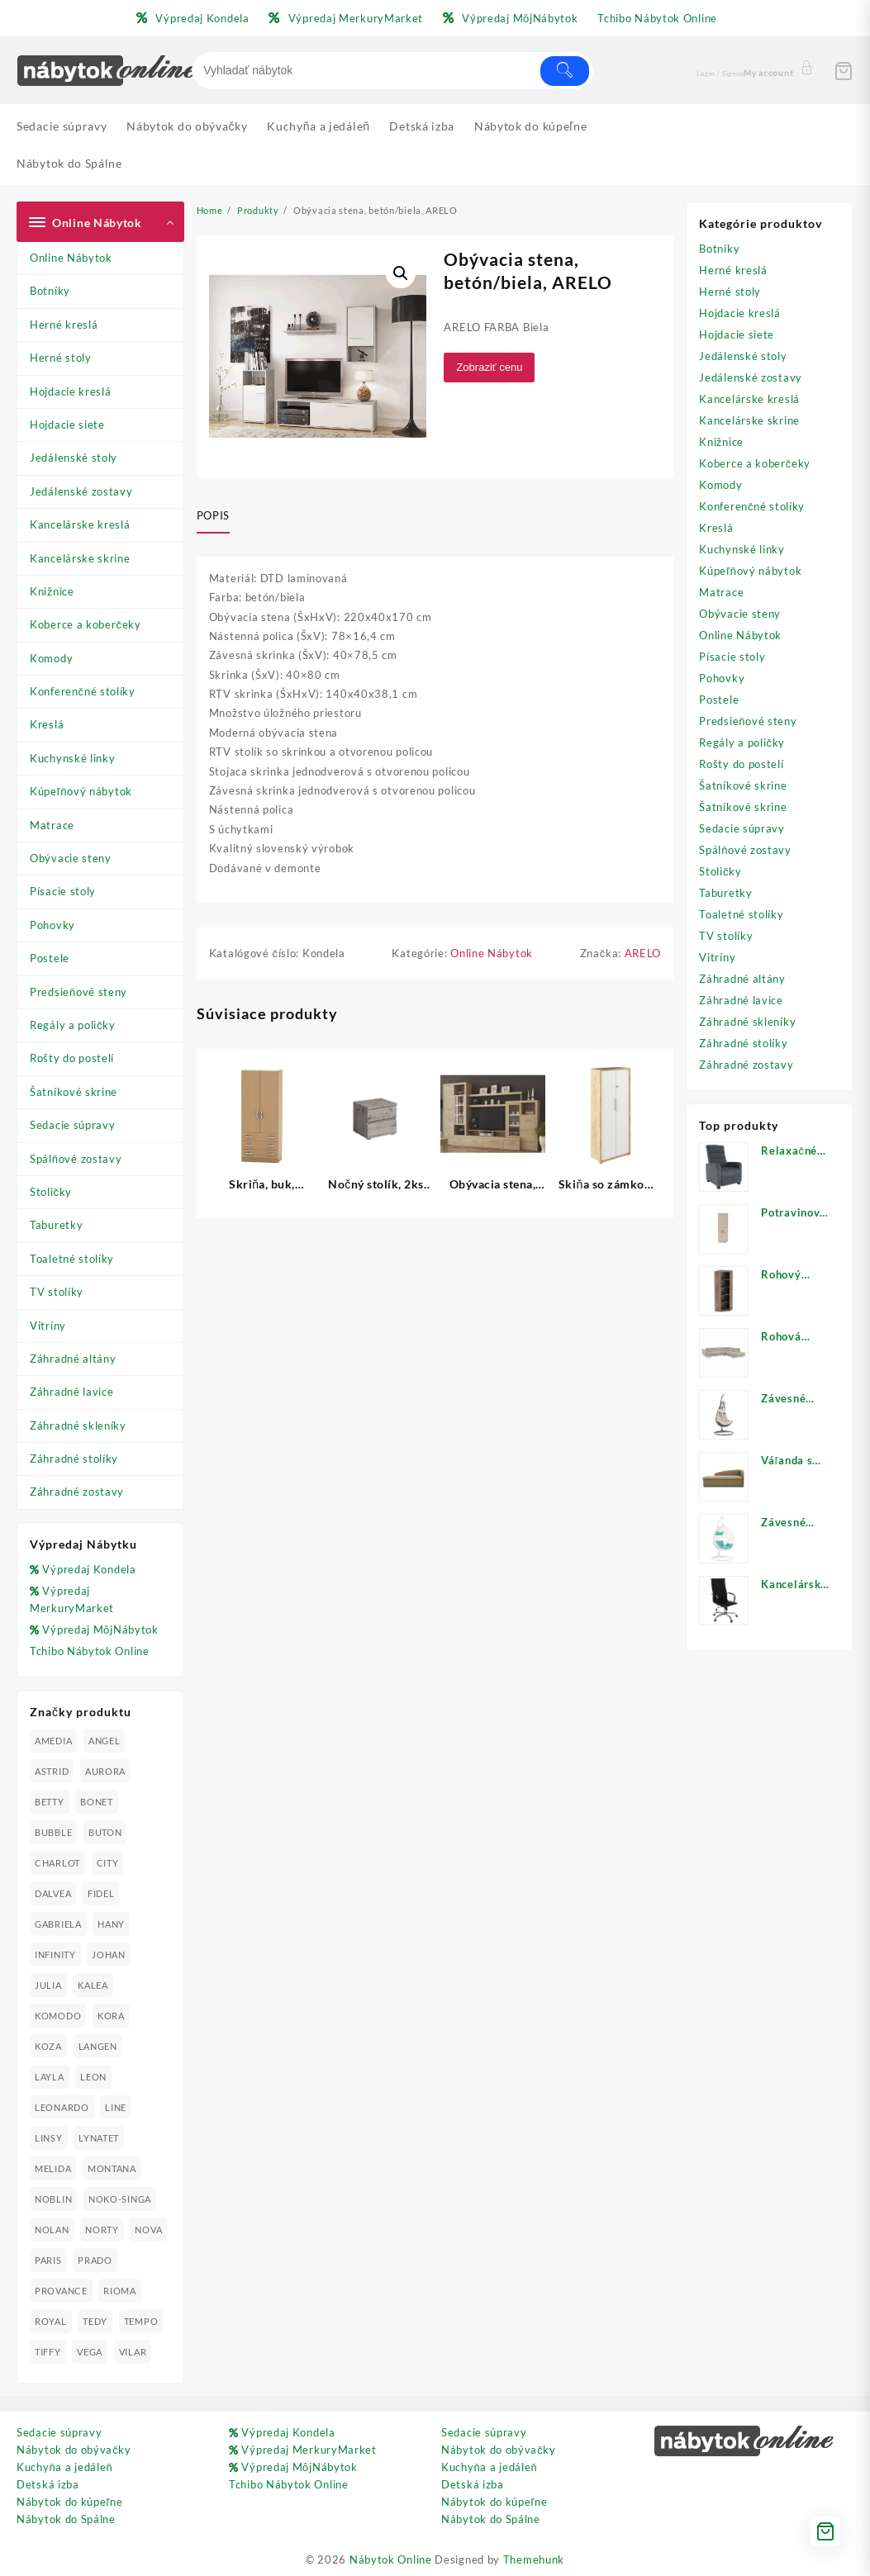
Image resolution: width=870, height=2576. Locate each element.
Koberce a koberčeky (85, 624)
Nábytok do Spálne (66, 2519)
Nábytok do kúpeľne (69, 2501)
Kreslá (47, 724)
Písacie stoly (63, 891)
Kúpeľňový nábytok (81, 791)
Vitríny (48, 1325)
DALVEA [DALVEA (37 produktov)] (53, 1893)
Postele (49, 958)
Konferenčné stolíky (82, 691)
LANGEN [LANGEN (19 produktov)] (97, 2046)
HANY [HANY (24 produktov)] (111, 1924)
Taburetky (56, 1224)
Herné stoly (61, 357)
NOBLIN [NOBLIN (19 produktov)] (53, 2199)
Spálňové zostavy (75, 1158)
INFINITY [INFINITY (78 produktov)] (55, 1954)
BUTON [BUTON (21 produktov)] (105, 1832)
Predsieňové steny (78, 992)
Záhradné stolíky (74, 1458)
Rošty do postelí (72, 1058)
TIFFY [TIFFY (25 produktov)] (48, 2351)
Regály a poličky (73, 1025)
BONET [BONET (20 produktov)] (96, 1801)
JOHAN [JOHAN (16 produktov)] (109, 1954)
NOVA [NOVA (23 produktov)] (148, 2229)
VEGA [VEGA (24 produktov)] (89, 2351)
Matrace (52, 825)
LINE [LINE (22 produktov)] (115, 2107)
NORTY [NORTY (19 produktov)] (102, 2229)
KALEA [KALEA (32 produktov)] (93, 1985)
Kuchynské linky (73, 758)
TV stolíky (56, 1291)
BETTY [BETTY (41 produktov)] (49, 1801)
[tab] (219, 517)
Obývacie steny (71, 858)
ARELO (643, 953)
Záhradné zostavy (77, 1491)
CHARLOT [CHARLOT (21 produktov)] (57, 1862)
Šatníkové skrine (73, 1091)
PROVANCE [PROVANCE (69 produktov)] (61, 2290)
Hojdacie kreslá (71, 391)
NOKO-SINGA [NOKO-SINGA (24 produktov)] (119, 2199)
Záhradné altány (73, 1358)
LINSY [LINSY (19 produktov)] (49, 2137)
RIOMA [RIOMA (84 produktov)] (119, 2290)
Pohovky (52, 925)
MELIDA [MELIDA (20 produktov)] (53, 2168)
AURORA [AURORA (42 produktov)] (105, 1771)
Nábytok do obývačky (74, 2449)
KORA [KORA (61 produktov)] (111, 2015)
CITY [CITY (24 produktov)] (108, 1862)
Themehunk (533, 2559)
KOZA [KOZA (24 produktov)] (48, 2046)
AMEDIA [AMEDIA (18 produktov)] (53, 1740)
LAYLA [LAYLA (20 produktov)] (49, 2076)
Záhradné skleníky (78, 1425)
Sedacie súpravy (73, 1124)
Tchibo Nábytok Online (90, 1651)
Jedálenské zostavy (81, 491)
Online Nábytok (71, 257)
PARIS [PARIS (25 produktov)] (48, 2260)
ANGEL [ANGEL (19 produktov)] (104, 1740)
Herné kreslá (63, 324)
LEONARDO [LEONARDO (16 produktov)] (62, 2107)
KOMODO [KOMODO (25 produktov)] (58, 2015)
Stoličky (51, 1191)
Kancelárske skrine (80, 558)
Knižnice (52, 591)
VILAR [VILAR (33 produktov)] (133, 2351)
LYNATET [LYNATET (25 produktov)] (98, 2137)
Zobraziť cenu (489, 367)
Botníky (50, 290)
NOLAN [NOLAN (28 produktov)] (52, 2229)
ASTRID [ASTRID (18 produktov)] (52, 1771)
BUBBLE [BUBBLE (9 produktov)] (53, 1832)
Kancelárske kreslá (80, 524)
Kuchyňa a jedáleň (64, 2467)
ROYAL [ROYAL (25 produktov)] (51, 2321)
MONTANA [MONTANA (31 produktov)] (112, 2168)
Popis (213, 515)
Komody (51, 658)
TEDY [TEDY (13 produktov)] (95, 2321)
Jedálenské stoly (73, 457)
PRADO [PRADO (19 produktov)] (95, 2260)
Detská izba (48, 2484)
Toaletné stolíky (72, 1258)
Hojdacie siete (67, 424)
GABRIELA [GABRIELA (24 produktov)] (58, 1924)
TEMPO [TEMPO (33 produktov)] (141, 2321)
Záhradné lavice (72, 1391)
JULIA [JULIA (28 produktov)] (48, 1985)
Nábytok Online (390, 2559)
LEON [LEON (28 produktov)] (93, 2076)
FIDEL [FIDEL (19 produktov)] (101, 1893)
